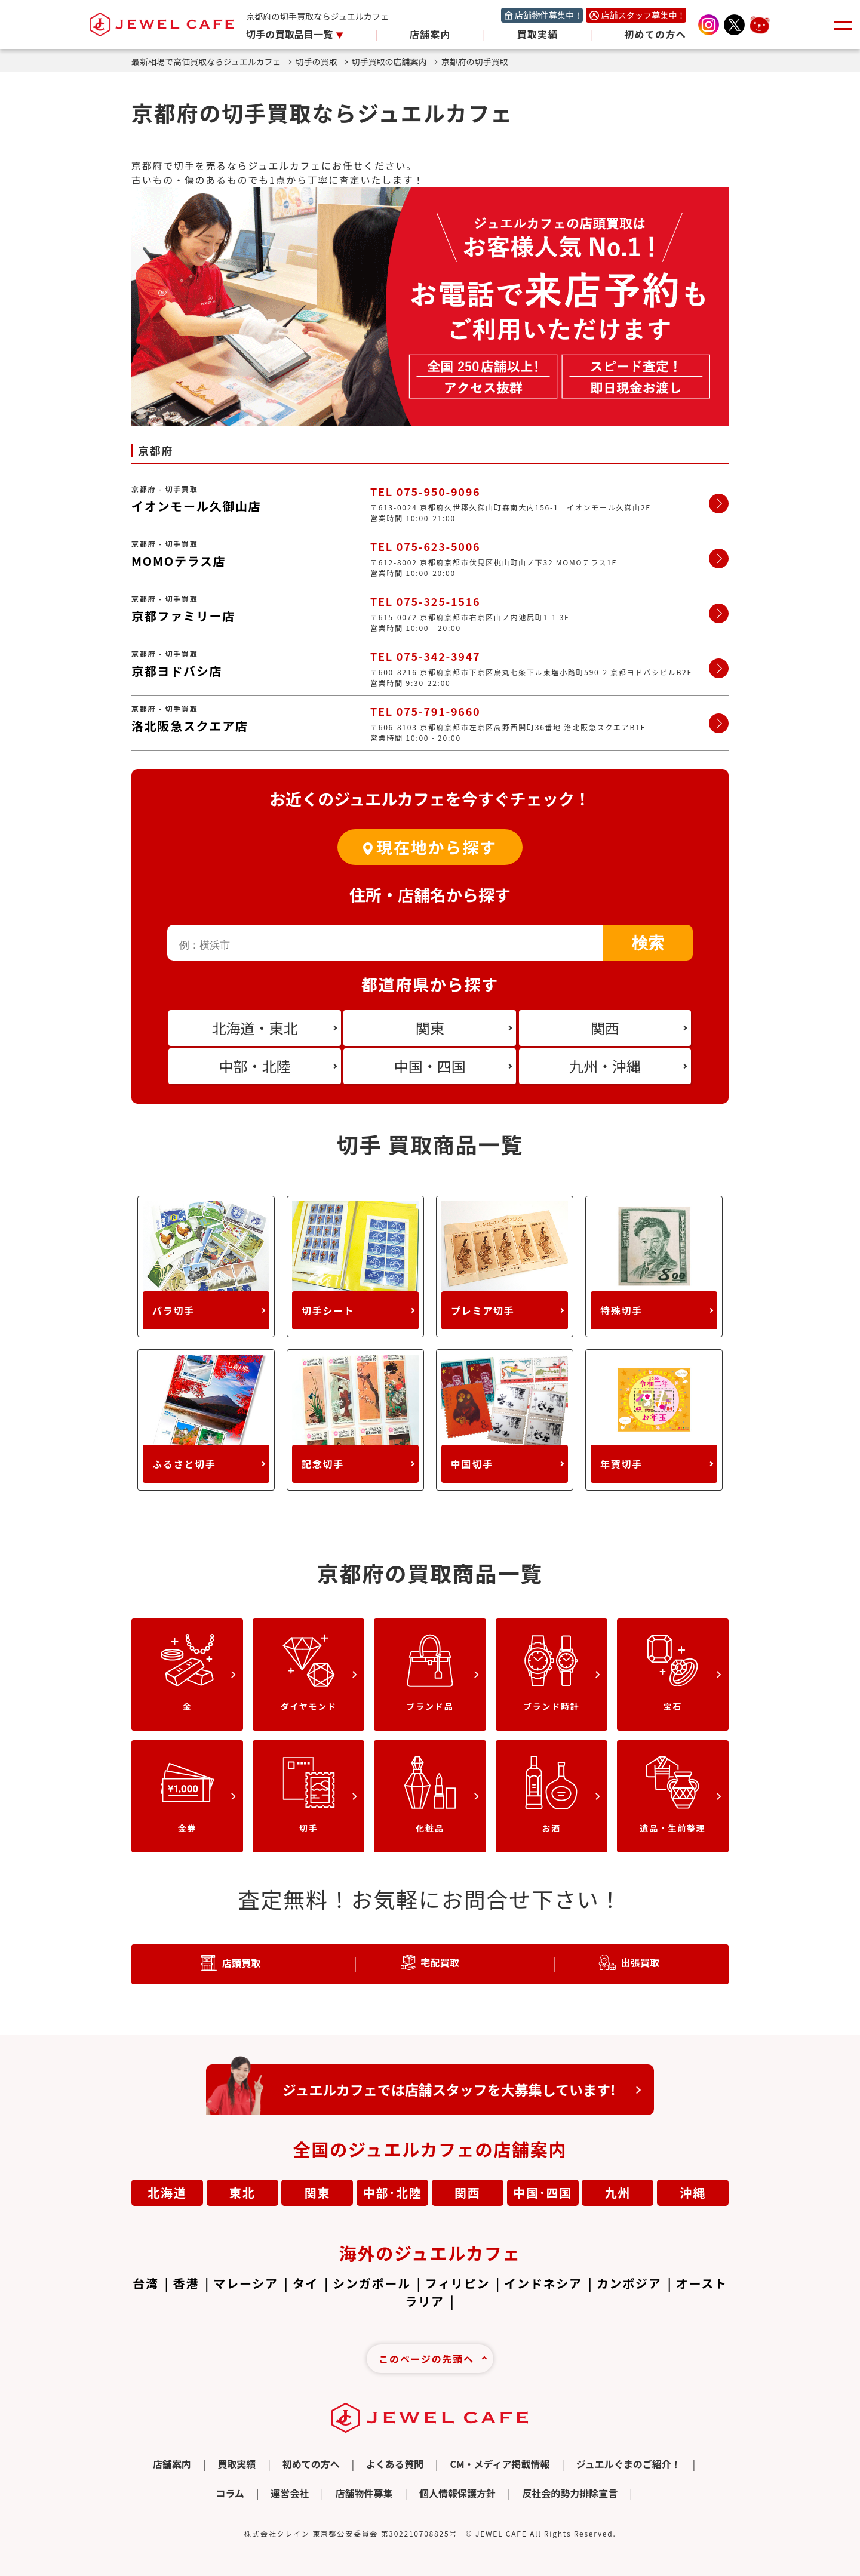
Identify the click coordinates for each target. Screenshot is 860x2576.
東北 (242, 2192)
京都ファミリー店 (183, 615)
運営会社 (290, 2493)
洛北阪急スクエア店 (189, 725)
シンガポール (372, 2283)
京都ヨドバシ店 (176, 670)
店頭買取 (241, 1963)
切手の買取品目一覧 (290, 34)
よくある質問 (394, 2464)
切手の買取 (322, 61)
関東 (318, 2192)
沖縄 (693, 2192)
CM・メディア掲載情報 (499, 2464)
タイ (306, 2283)
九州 (617, 2192)
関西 (467, 2192)
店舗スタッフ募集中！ (643, 15)
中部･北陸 (392, 2192)
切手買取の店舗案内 (394, 61)
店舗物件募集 (364, 2493)
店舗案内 (430, 34)
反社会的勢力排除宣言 (570, 2493)
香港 (186, 2283)
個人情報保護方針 (457, 2493)
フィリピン (457, 2283)
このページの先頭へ (426, 2359)
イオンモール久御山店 (196, 506)
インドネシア (543, 2283)
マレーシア (245, 2283)
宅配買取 (439, 1962)
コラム (230, 2493)
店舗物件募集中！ (548, 15)
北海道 (167, 2192)
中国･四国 (542, 2192)
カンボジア (629, 2283)
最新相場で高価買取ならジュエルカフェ (211, 61)
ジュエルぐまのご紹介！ (628, 2464)
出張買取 (640, 1962)
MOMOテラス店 (178, 561)
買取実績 (537, 34)
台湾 (146, 2283)
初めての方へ (655, 34)
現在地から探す (436, 846)
